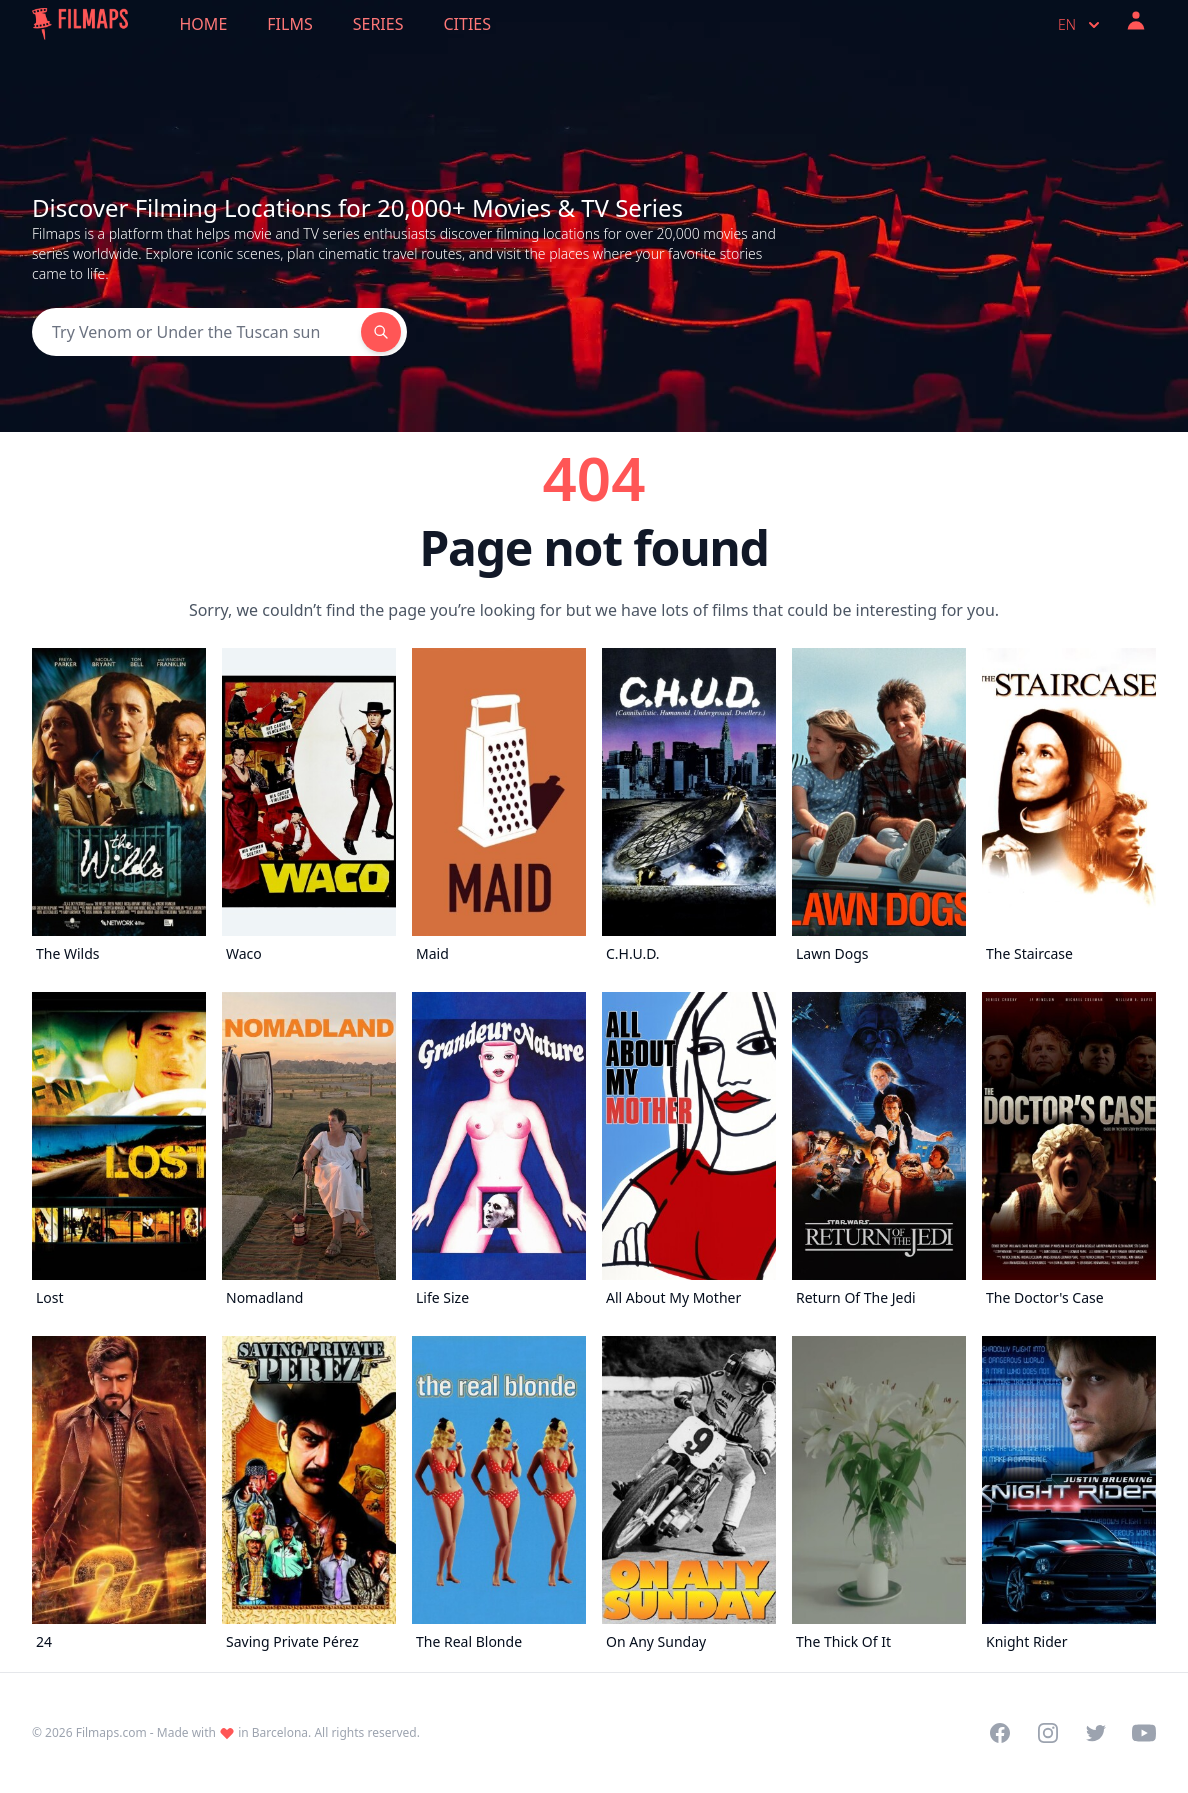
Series (378, 24)
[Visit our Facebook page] (1000, 1733)
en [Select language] (1081, 25)
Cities (467, 24)
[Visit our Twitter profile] (1096, 1733)
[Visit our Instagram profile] (1048, 1733)
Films (289, 24)
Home (204, 24)
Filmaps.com (111, 1732)
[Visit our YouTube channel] (1144, 1733)
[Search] (196, 332)
